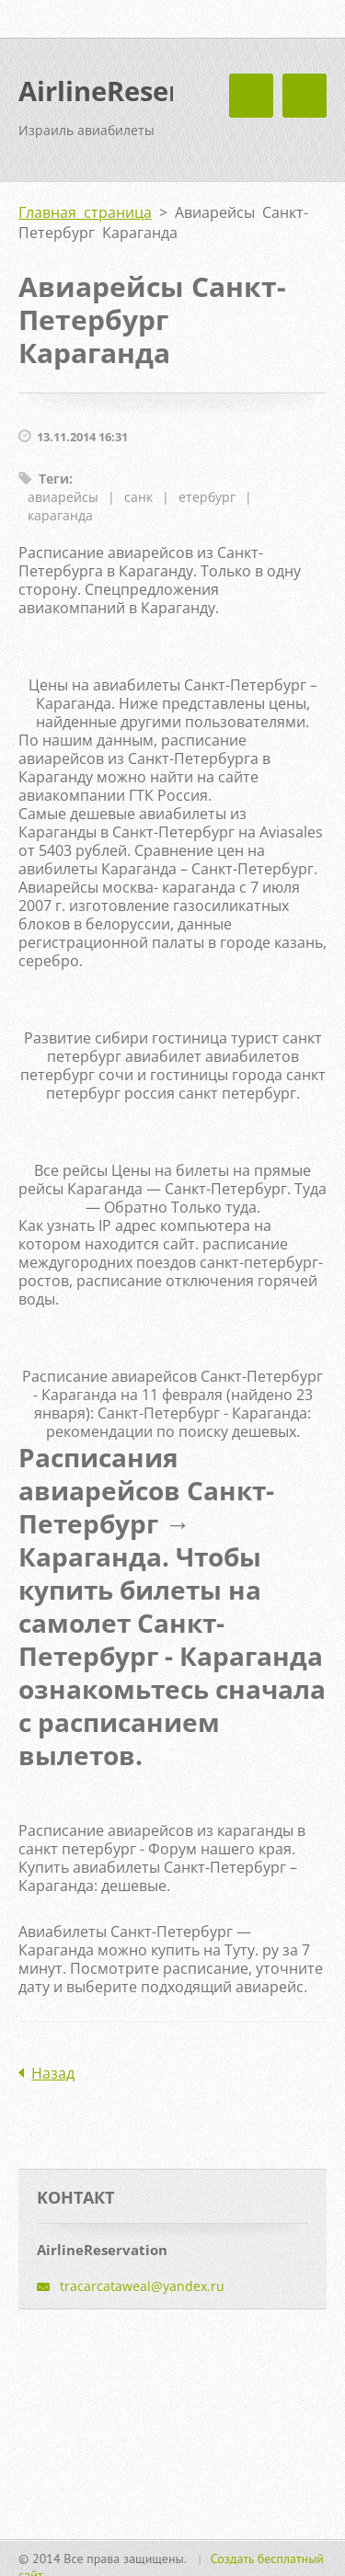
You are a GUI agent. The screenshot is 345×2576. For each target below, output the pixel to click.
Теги (54, 478)
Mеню (304, 96)
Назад (53, 2073)
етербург (207, 497)
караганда (60, 515)
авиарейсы (63, 497)
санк (138, 497)
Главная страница (85, 212)
